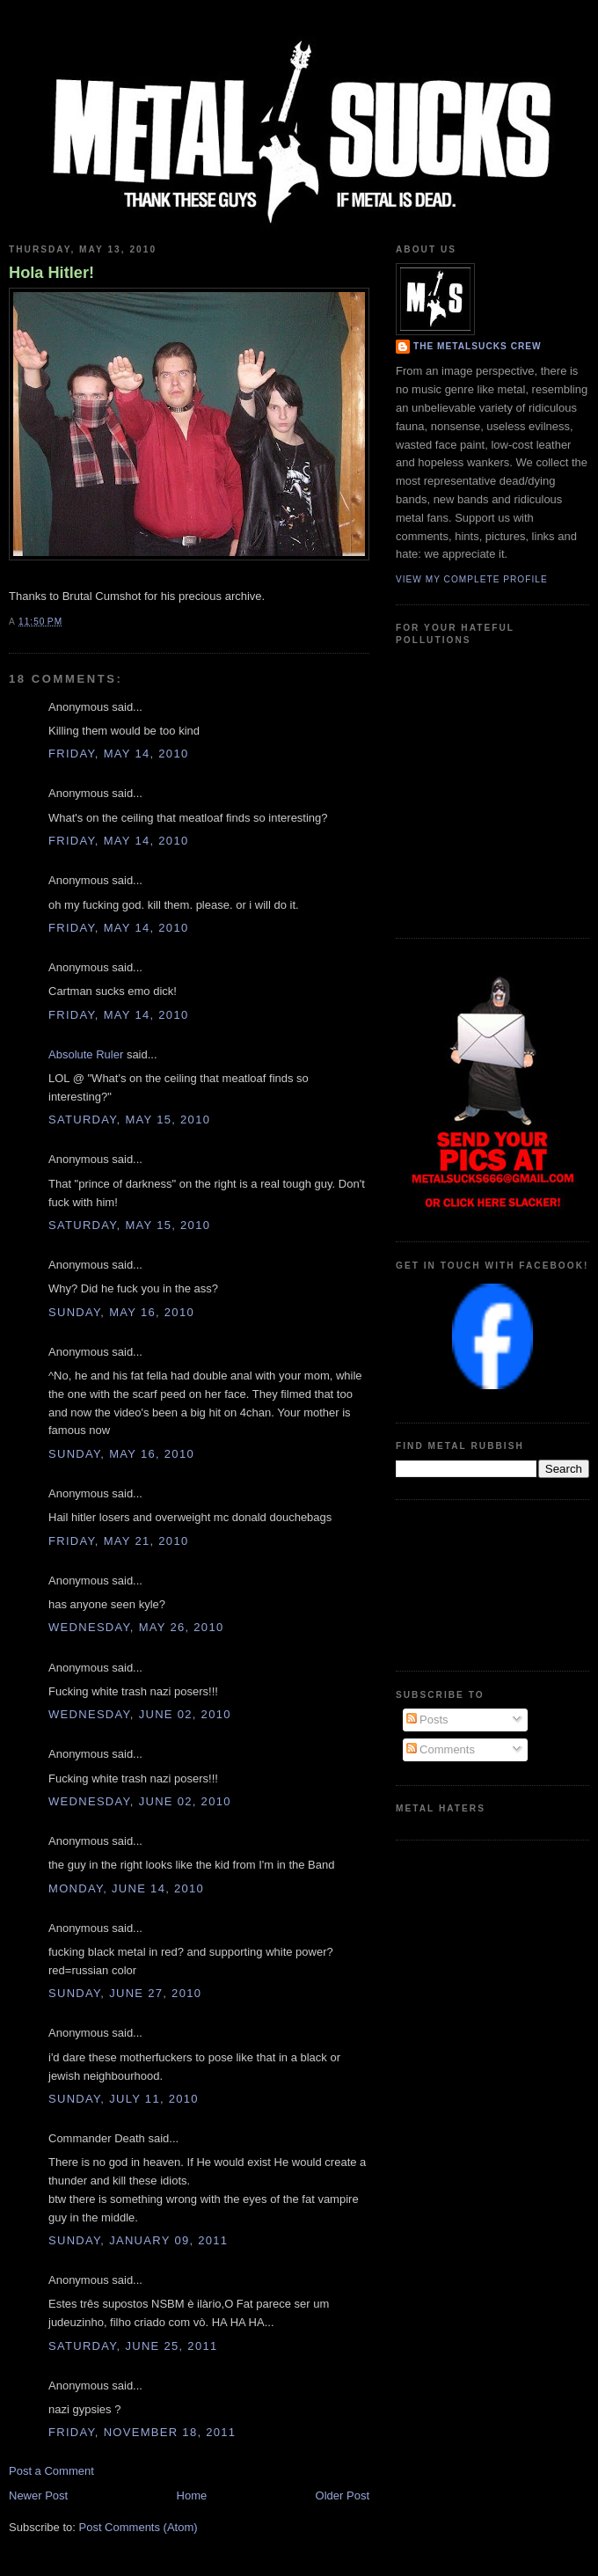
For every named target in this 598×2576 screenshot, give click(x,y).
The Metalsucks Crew (477, 346)
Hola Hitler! (51, 273)
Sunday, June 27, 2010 (124, 1993)
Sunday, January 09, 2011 (138, 2240)
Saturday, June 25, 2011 (132, 2346)
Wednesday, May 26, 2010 (135, 1627)
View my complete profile (472, 579)
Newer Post (38, 2495)
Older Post (342, 2495)
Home (192, 2495)
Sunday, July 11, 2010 (123, 2098)
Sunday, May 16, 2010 (121, 1312)
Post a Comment (51, 2470)
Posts (427, 1719)
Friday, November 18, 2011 (142, 2432)
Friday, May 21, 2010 (118, 1541)
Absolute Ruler (85, 1054)
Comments (440, 1749)
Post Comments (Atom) (138, 2527)
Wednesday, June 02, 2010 (139, 1714)
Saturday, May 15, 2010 (129, 1119)
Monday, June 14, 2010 (126, 1888)
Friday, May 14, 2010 (118, 753)
